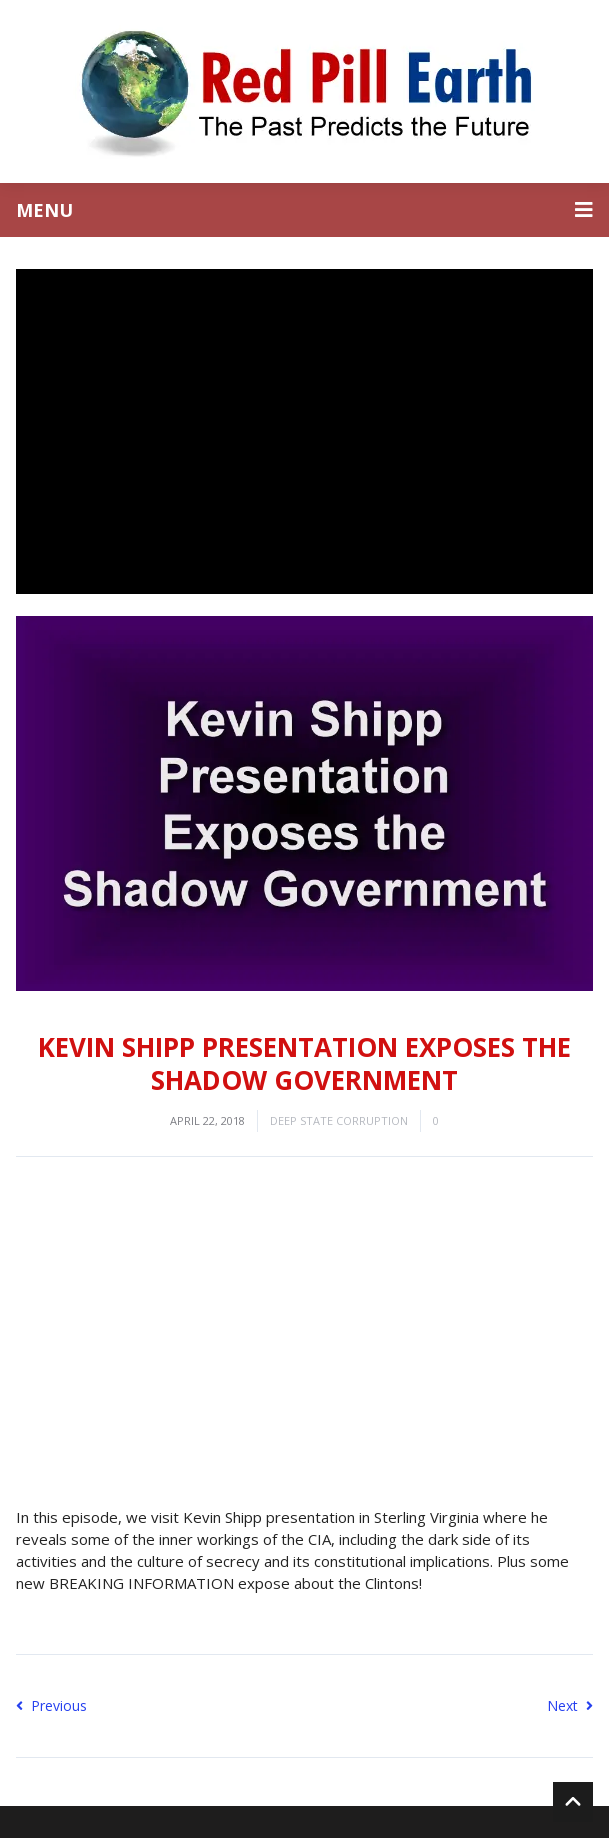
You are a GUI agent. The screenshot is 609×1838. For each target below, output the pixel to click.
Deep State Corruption (339, 1120)
